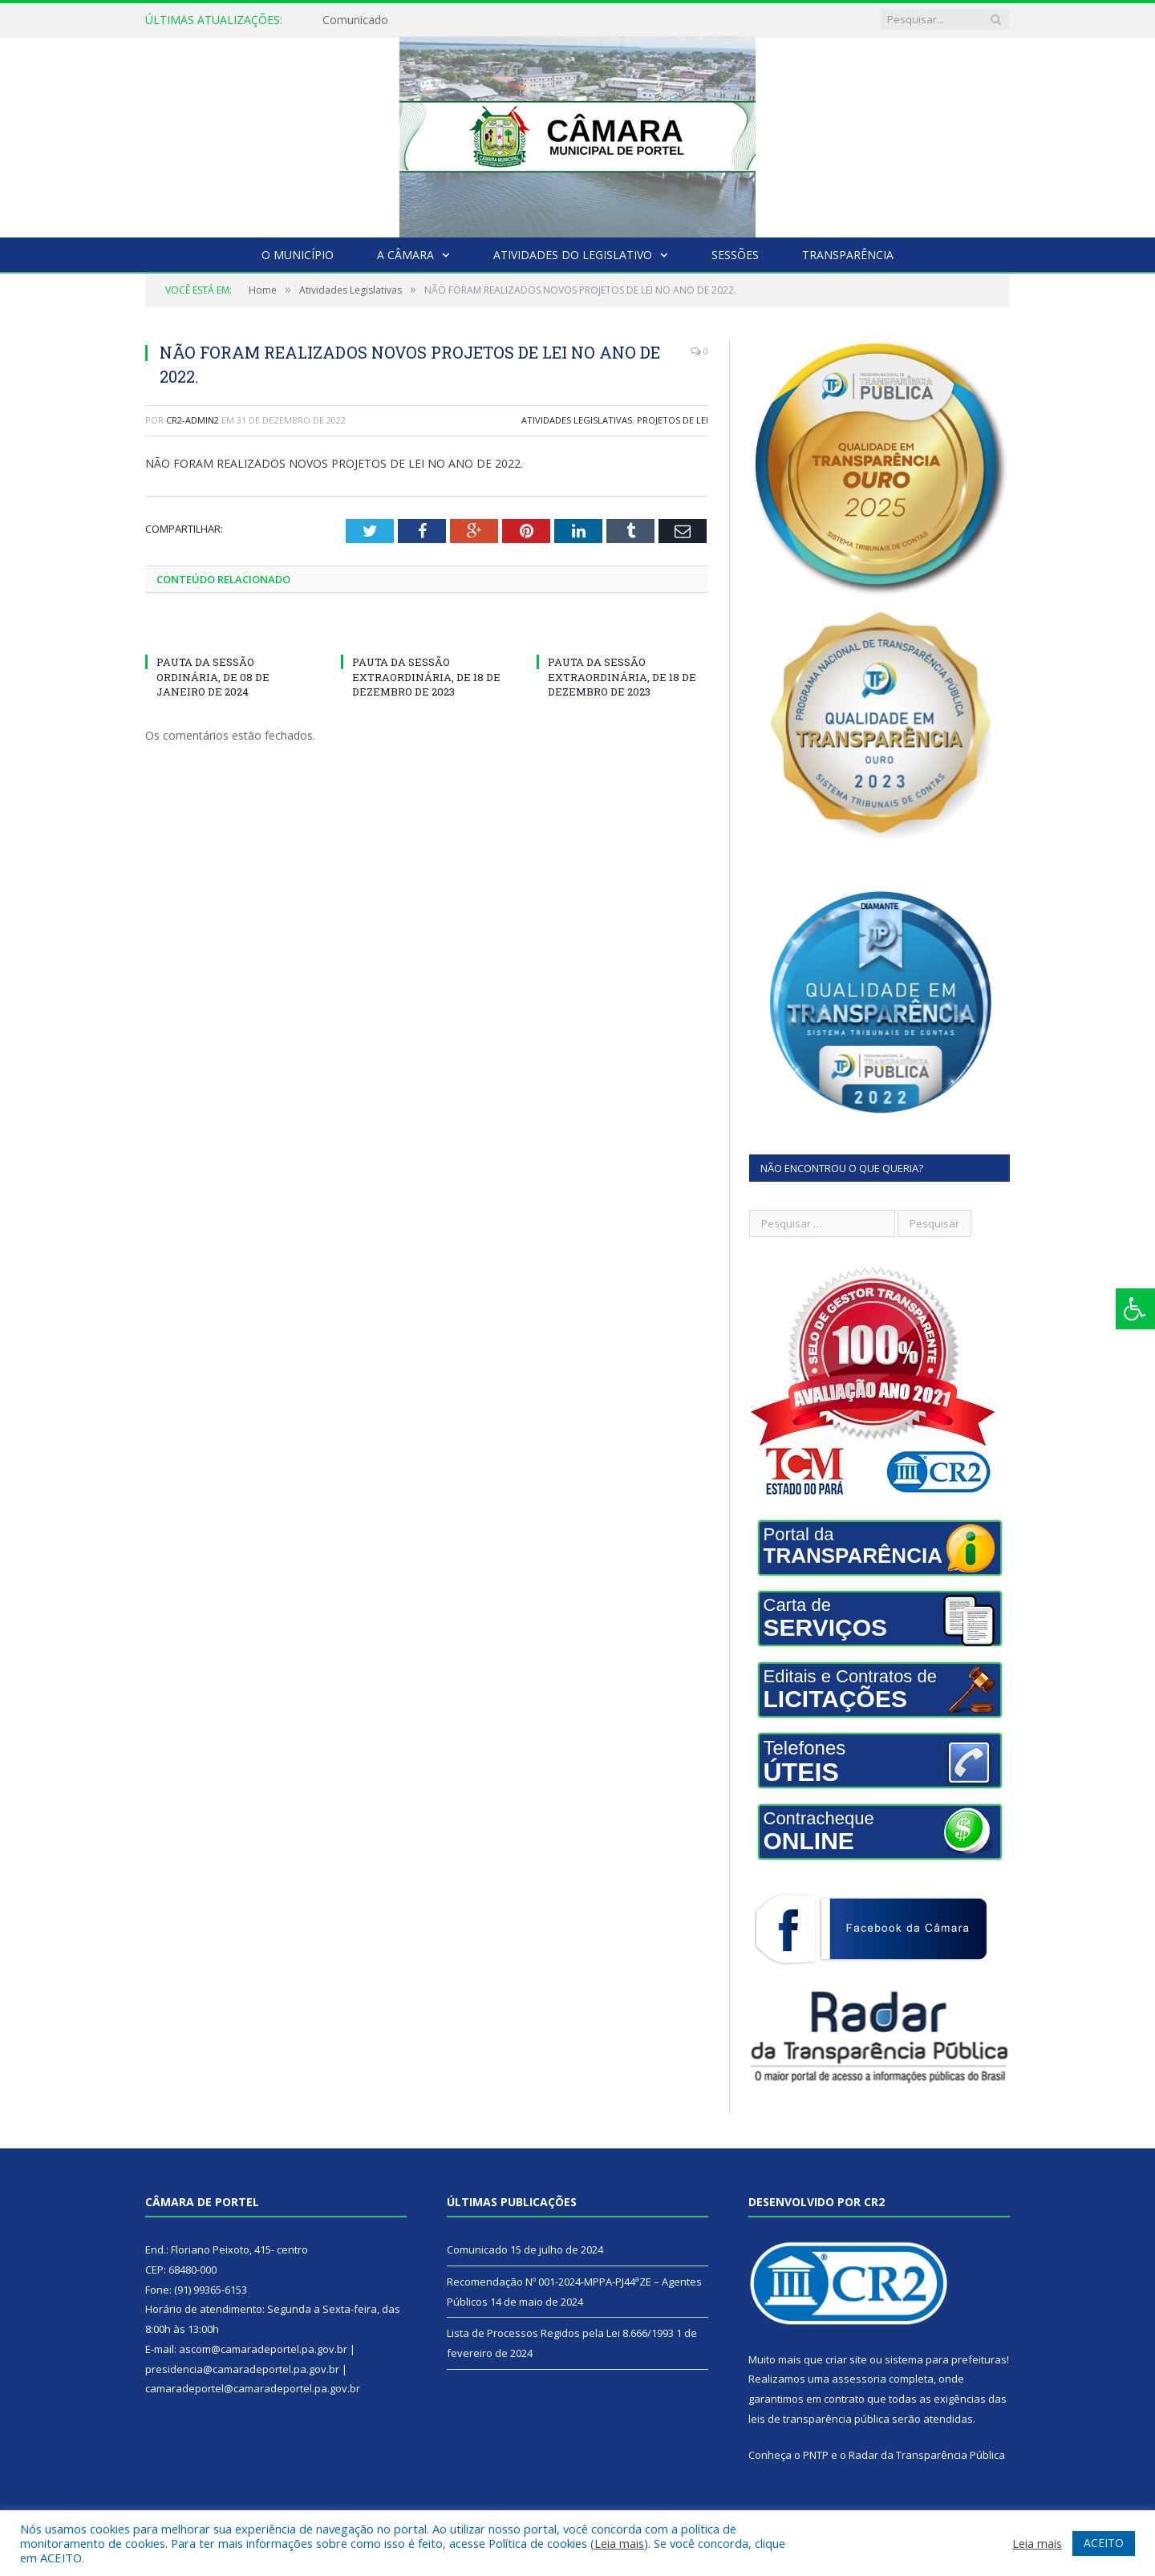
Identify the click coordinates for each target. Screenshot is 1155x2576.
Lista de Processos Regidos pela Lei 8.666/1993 (560, 2333)
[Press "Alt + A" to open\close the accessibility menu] (1135, 1308)
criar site (846, 2359)
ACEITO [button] (1104, 2542)
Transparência (848, 254)
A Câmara (405, 254)
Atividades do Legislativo (572, 254)
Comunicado (355, 20)
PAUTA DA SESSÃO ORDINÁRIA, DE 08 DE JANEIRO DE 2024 (213, 676)
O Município (297, 254)
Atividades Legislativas (576, 420)
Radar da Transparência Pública (927, 2455)
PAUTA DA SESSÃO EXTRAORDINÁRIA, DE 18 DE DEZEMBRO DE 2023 (426, 676)
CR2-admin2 (192, 420)
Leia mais (619, 2543)
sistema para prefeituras (946, 2359)
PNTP (816, 2455)
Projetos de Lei (672, 420)
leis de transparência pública (819, 2419)
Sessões (735, 254)
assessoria (859, 2378)
